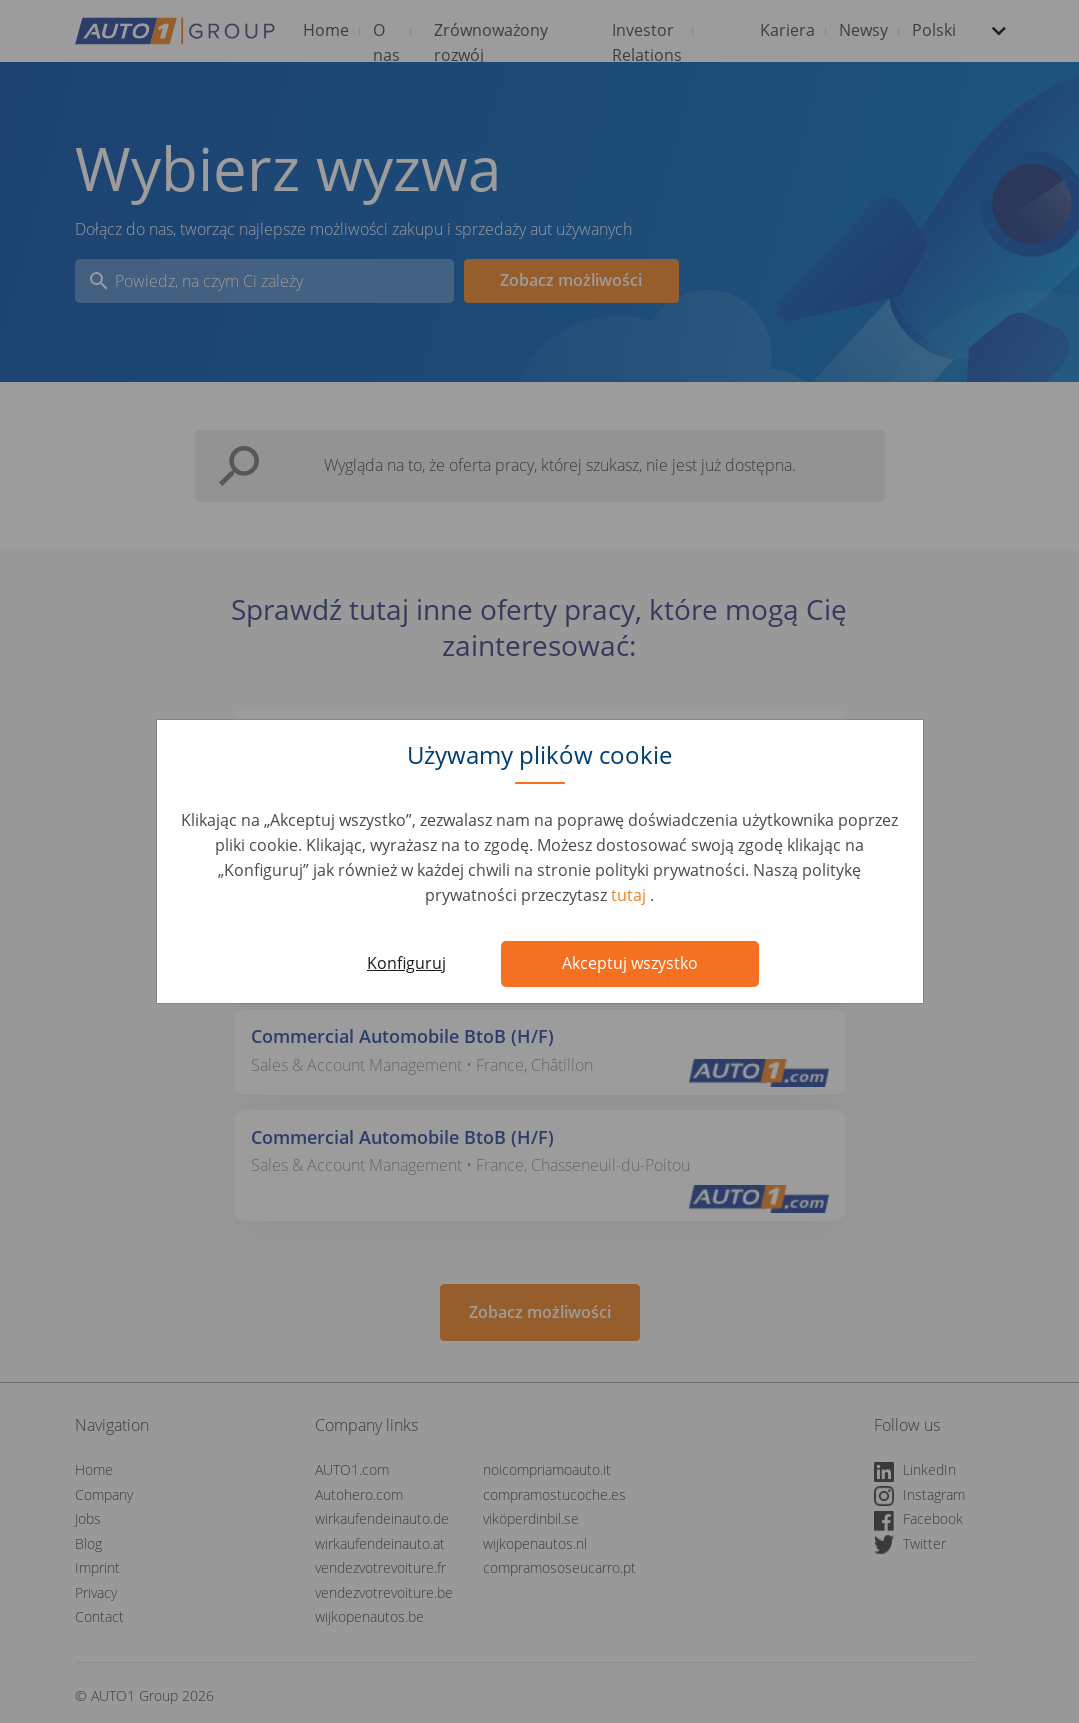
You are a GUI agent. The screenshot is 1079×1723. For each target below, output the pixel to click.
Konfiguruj (406, 963)
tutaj (630, 895)
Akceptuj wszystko (630, 963)
